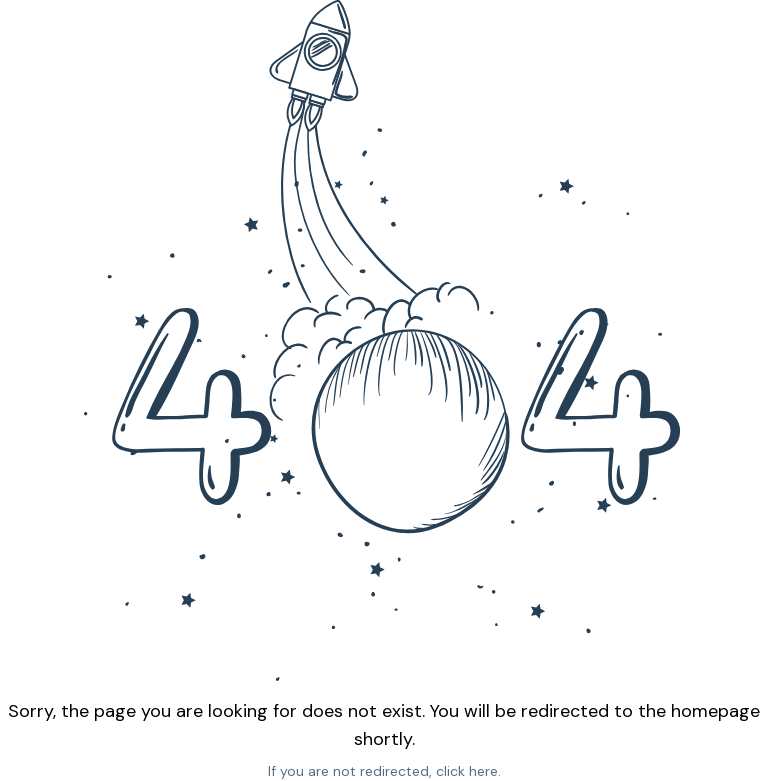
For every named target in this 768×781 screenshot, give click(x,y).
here (483, 771)
